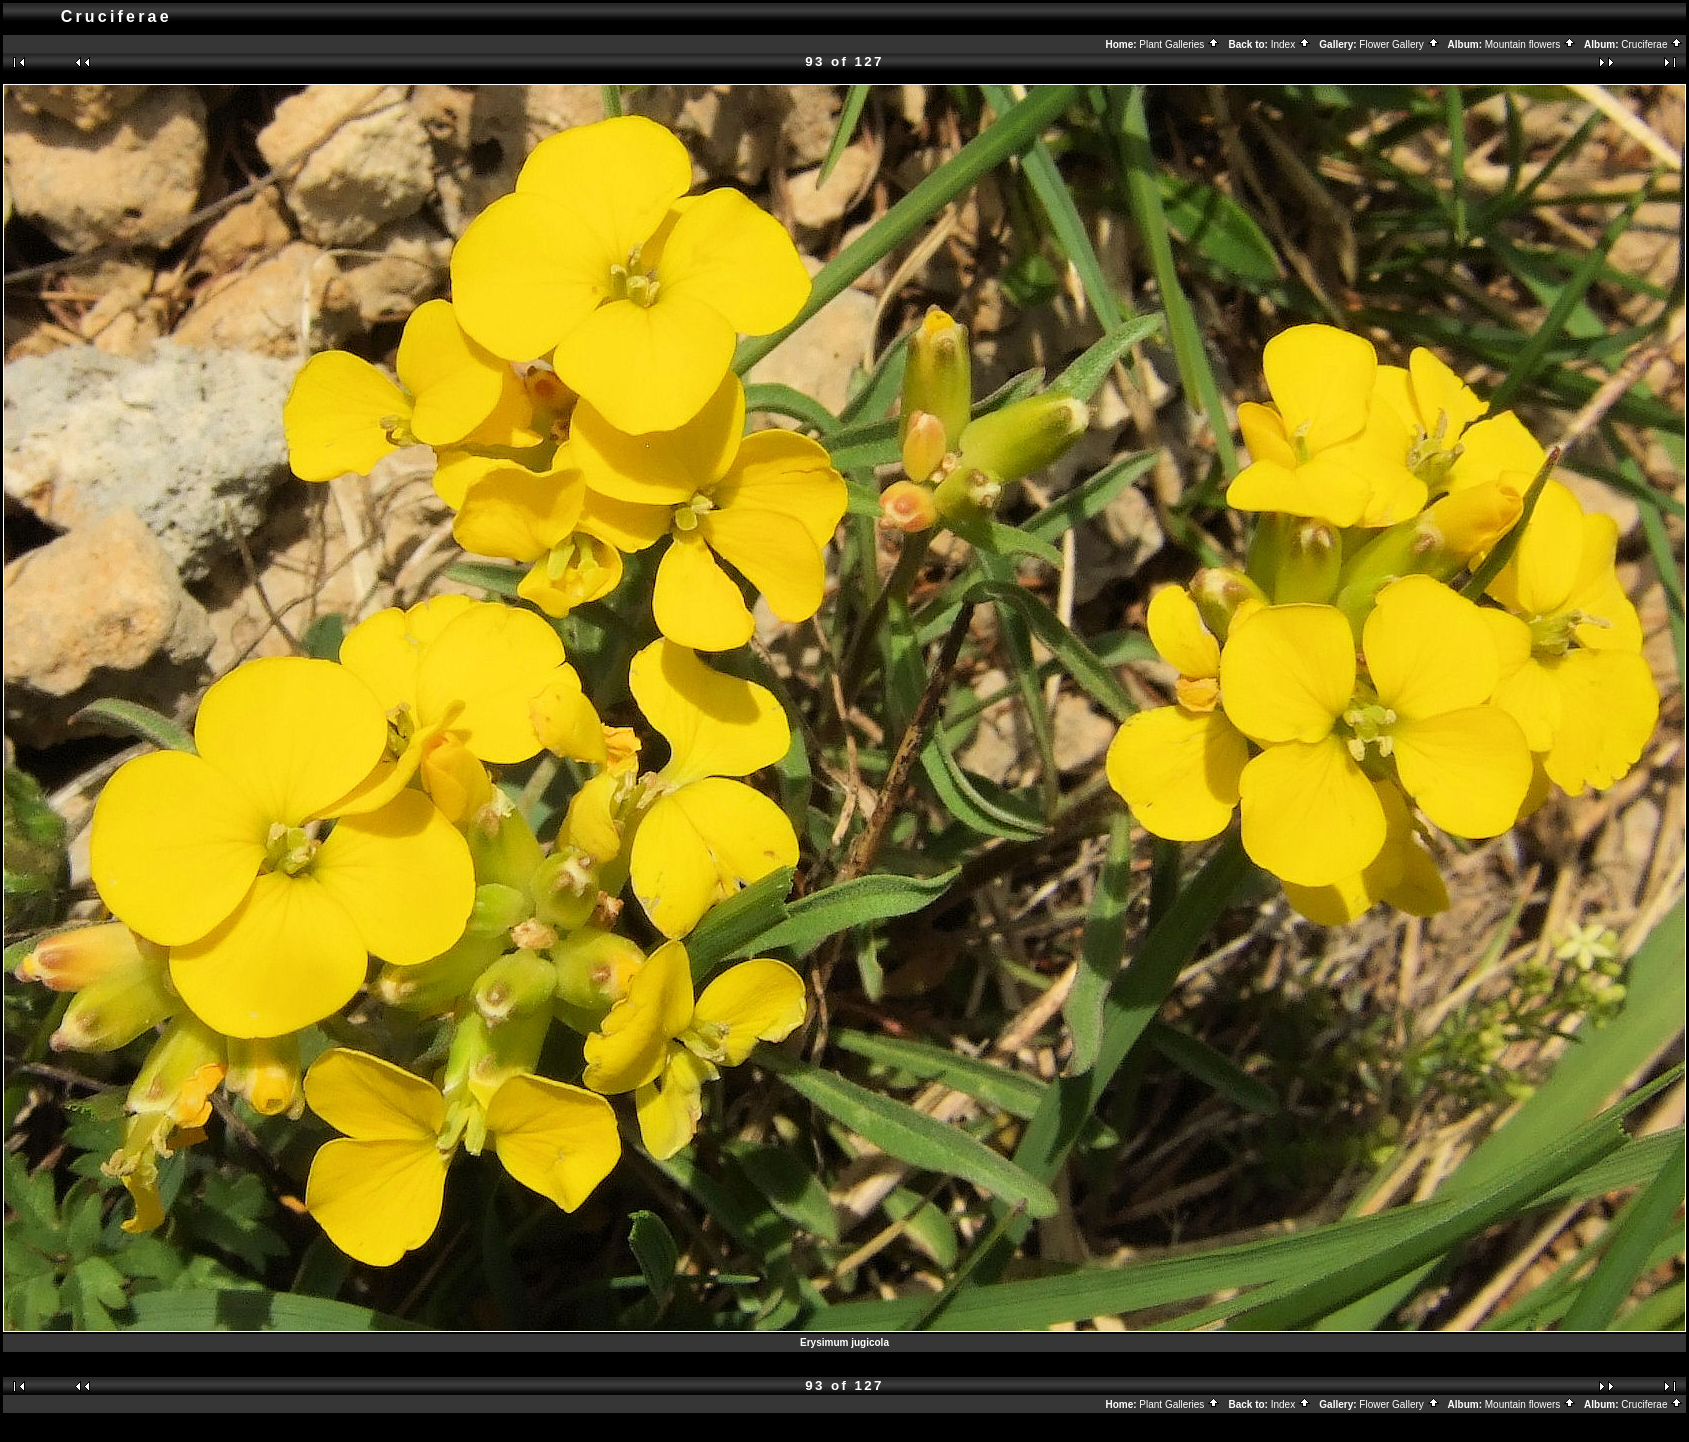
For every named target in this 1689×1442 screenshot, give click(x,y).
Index (1291, 44)
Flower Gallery (1399, 44)
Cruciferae (1652, 44)
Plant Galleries (1179, 44)
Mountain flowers (1530, 44)
